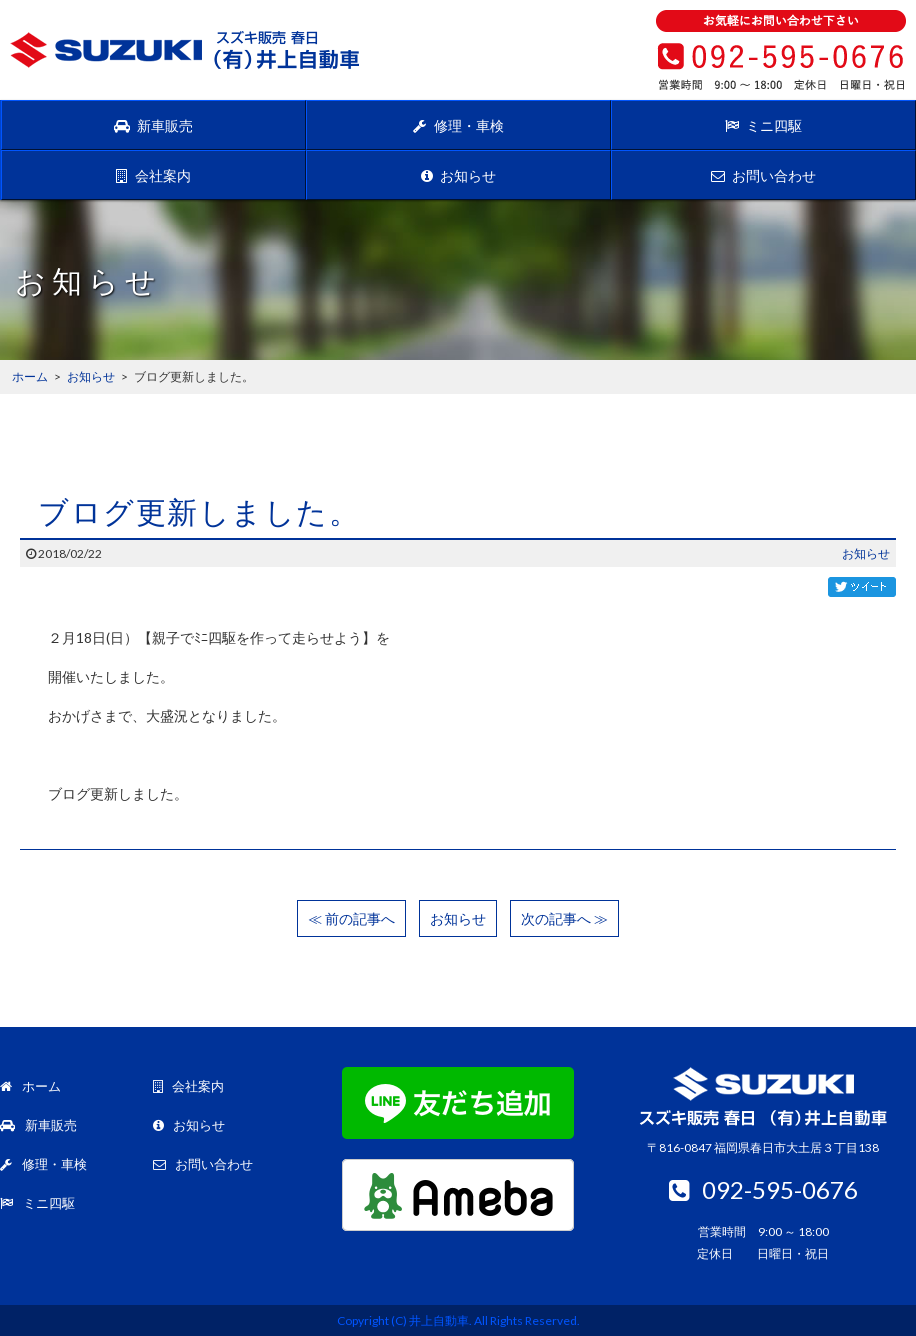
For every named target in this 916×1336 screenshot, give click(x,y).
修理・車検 (458, 125)
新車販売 (153, 125)
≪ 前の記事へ (351, 918)
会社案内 (153, 175)
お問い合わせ (763, 175)
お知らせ (458, 175)
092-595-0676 (763, 1189)
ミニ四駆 (763, 125)
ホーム (30, 1086)
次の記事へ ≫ (564, 918)
